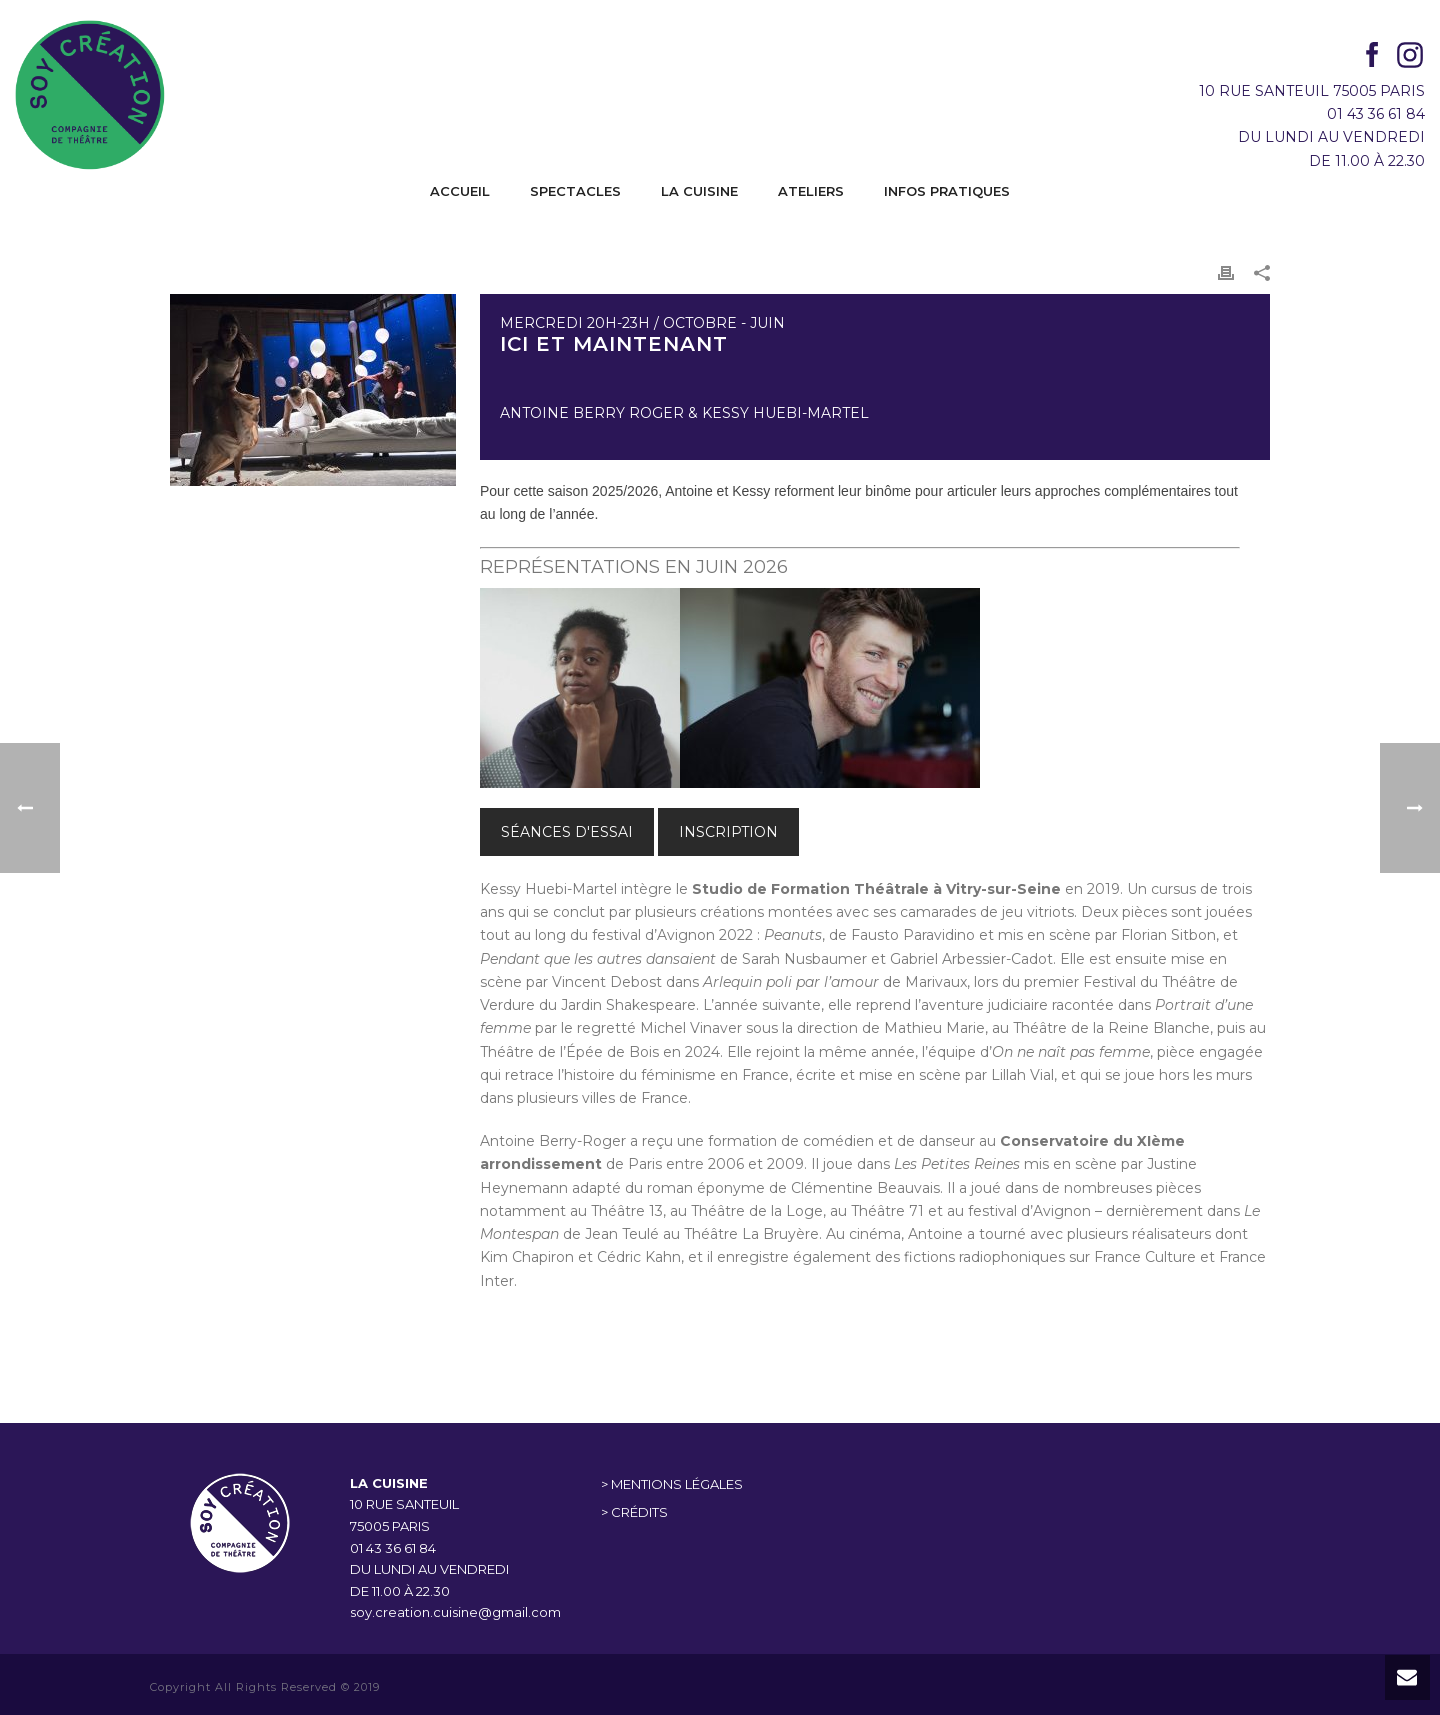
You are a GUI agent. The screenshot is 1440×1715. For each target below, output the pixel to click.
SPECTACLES (575, 191)
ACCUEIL (460, 191)
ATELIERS (811, 191)
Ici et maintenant (614, 344)
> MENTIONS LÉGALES (672, 1484)
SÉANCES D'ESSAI (567, 832)
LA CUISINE (699, 191)
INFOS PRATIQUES (947, 191)
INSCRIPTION (728, 832)
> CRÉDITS (634, 1512)
